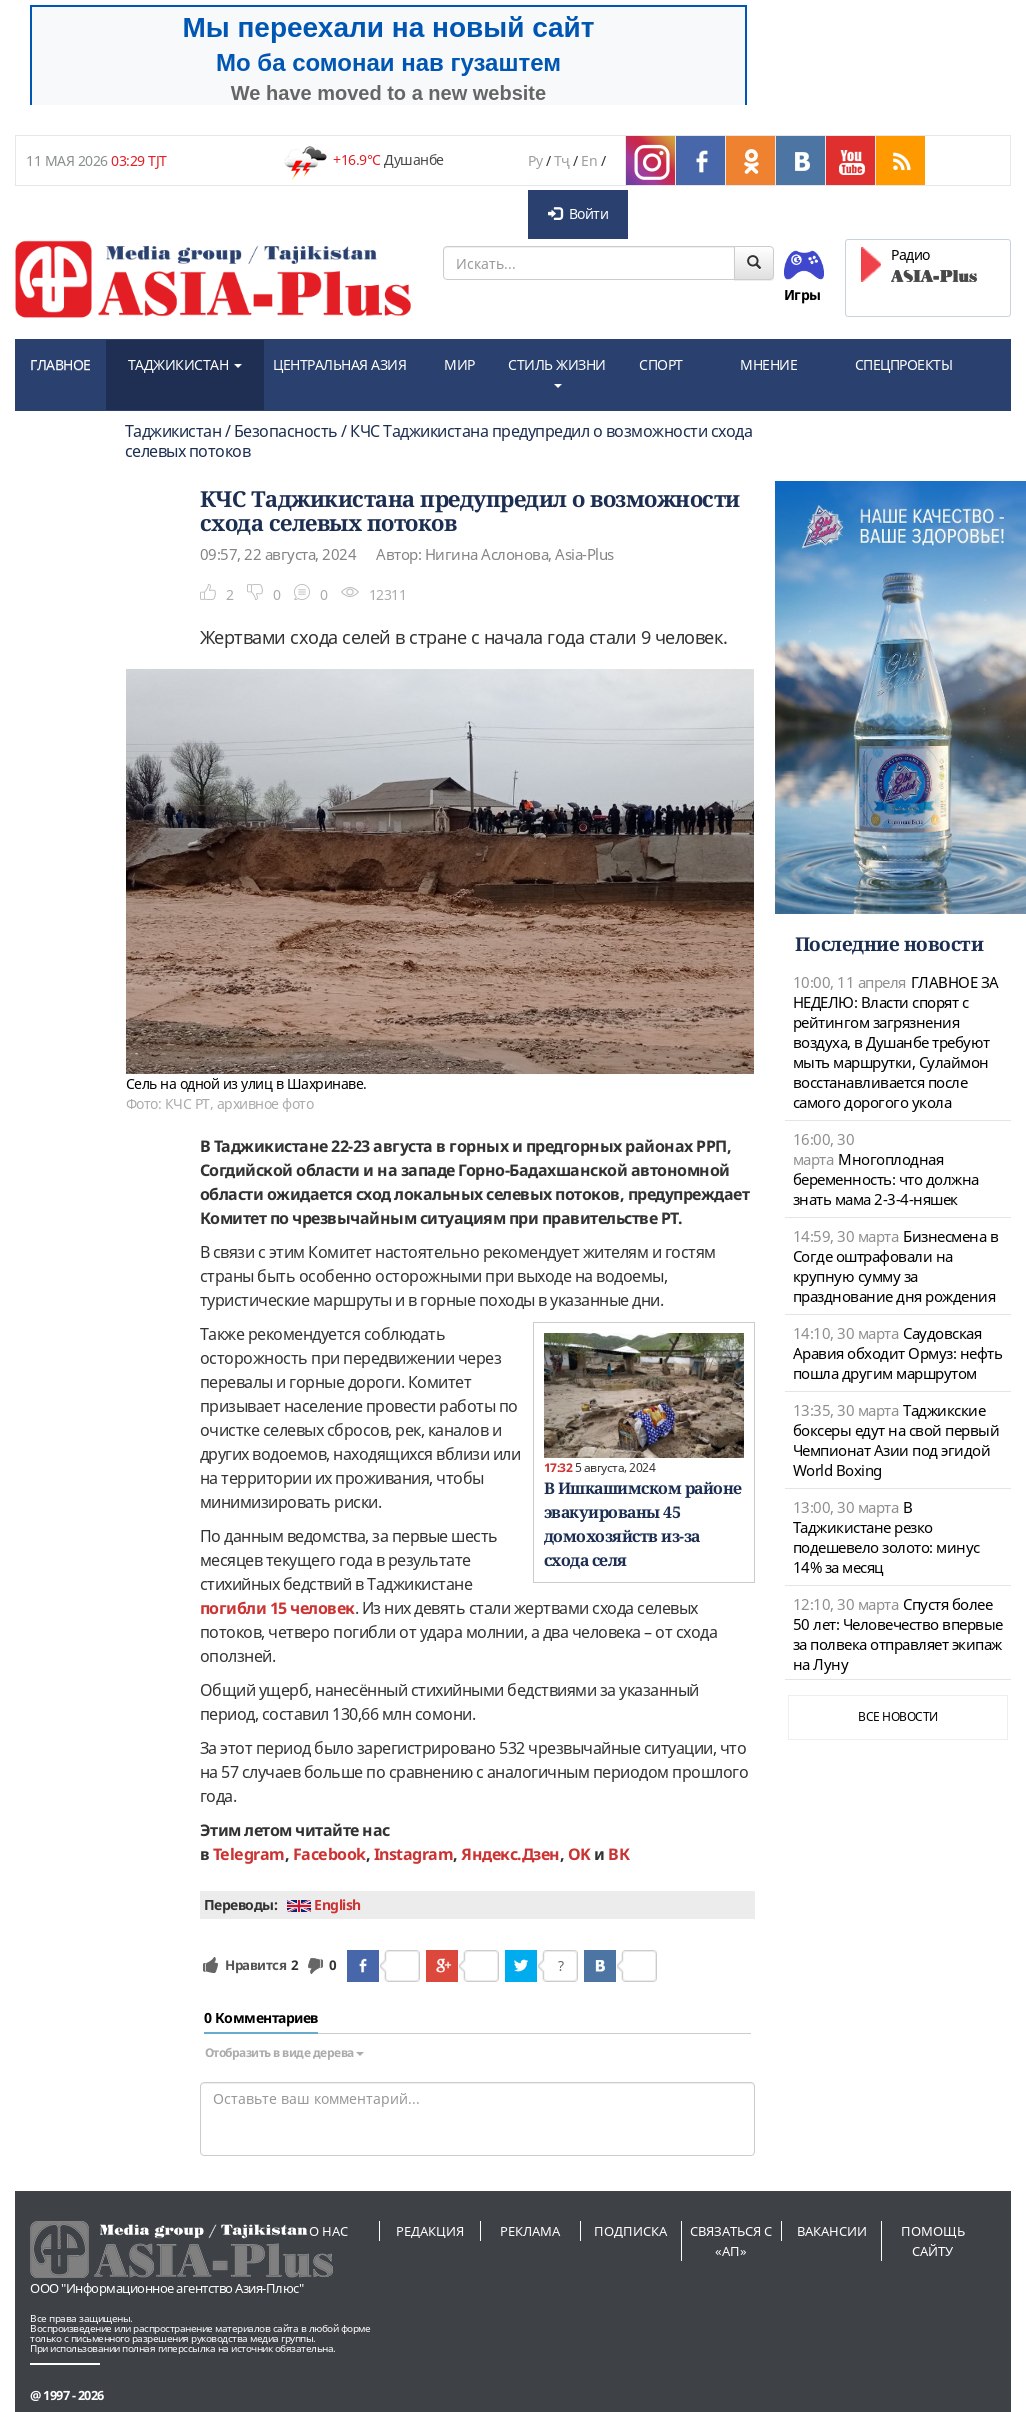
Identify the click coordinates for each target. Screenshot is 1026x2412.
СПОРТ (661, 364)
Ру (535, 160)
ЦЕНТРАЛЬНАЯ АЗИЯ (339, 364)
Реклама (530, 2231)
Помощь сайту (933, 2241)
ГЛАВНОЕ (60, 364)
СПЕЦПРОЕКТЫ (904, 364)
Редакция (430, 2231)
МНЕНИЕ (768, 364)
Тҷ (562, 160)
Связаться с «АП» (731, 2241)
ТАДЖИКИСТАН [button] (185, 364)
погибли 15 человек (277, 1608)
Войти (578, 213)
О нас (328, 2231)
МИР (459, 364)
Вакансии (832, 2231)
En (589, 160)
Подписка (630, 2231)
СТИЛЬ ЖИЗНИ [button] (557, 371)
